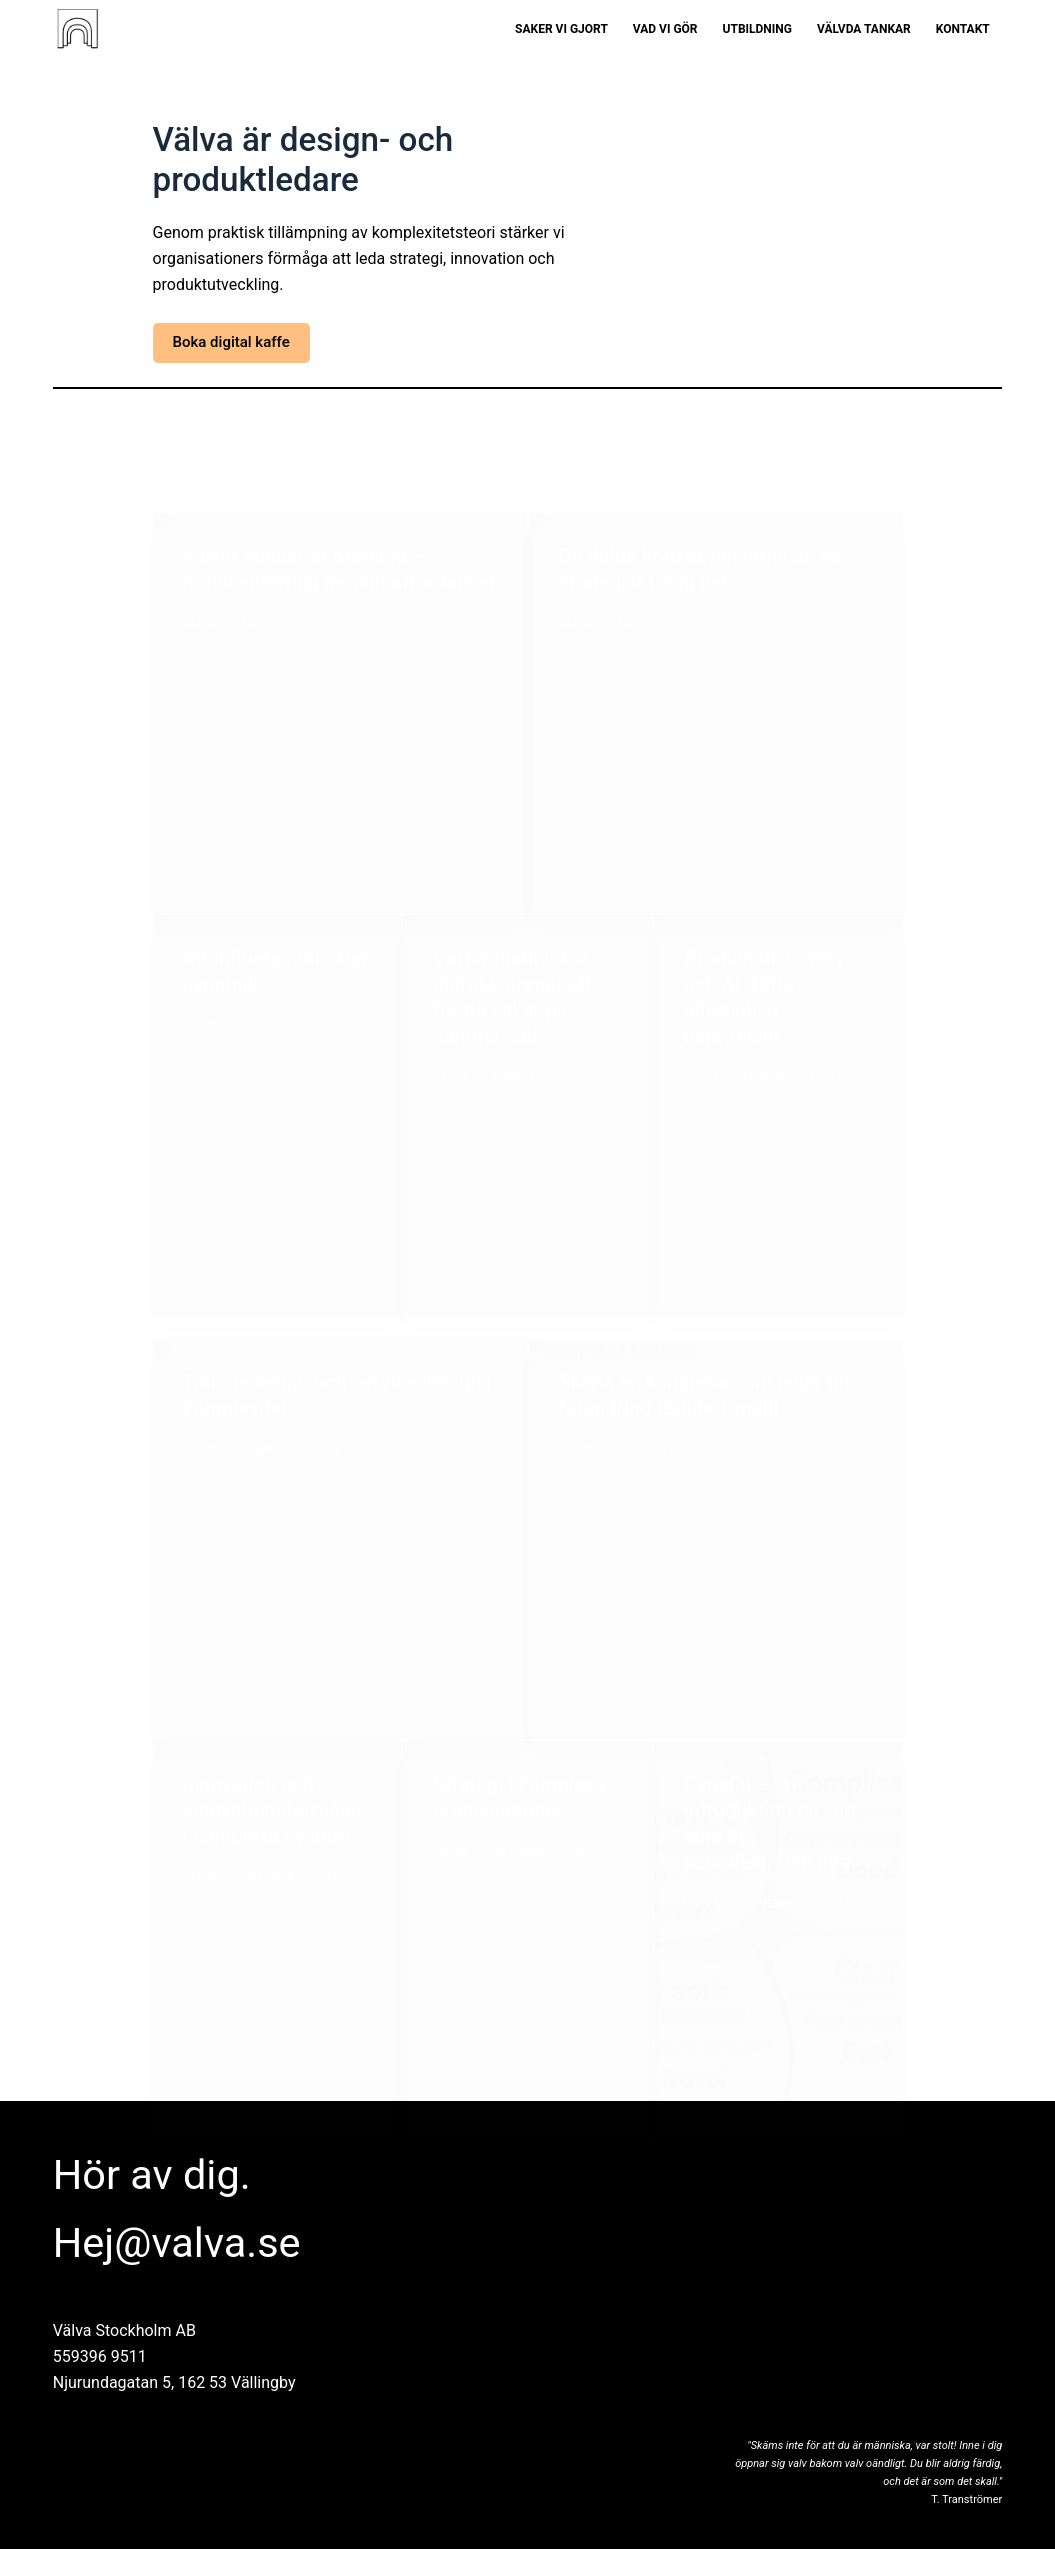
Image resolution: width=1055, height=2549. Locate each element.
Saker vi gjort (561, 29)
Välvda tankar (864, 29)
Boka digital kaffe (231, 342)
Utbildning (757, 29)
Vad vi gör (665, 29)
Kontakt (963, 29)
